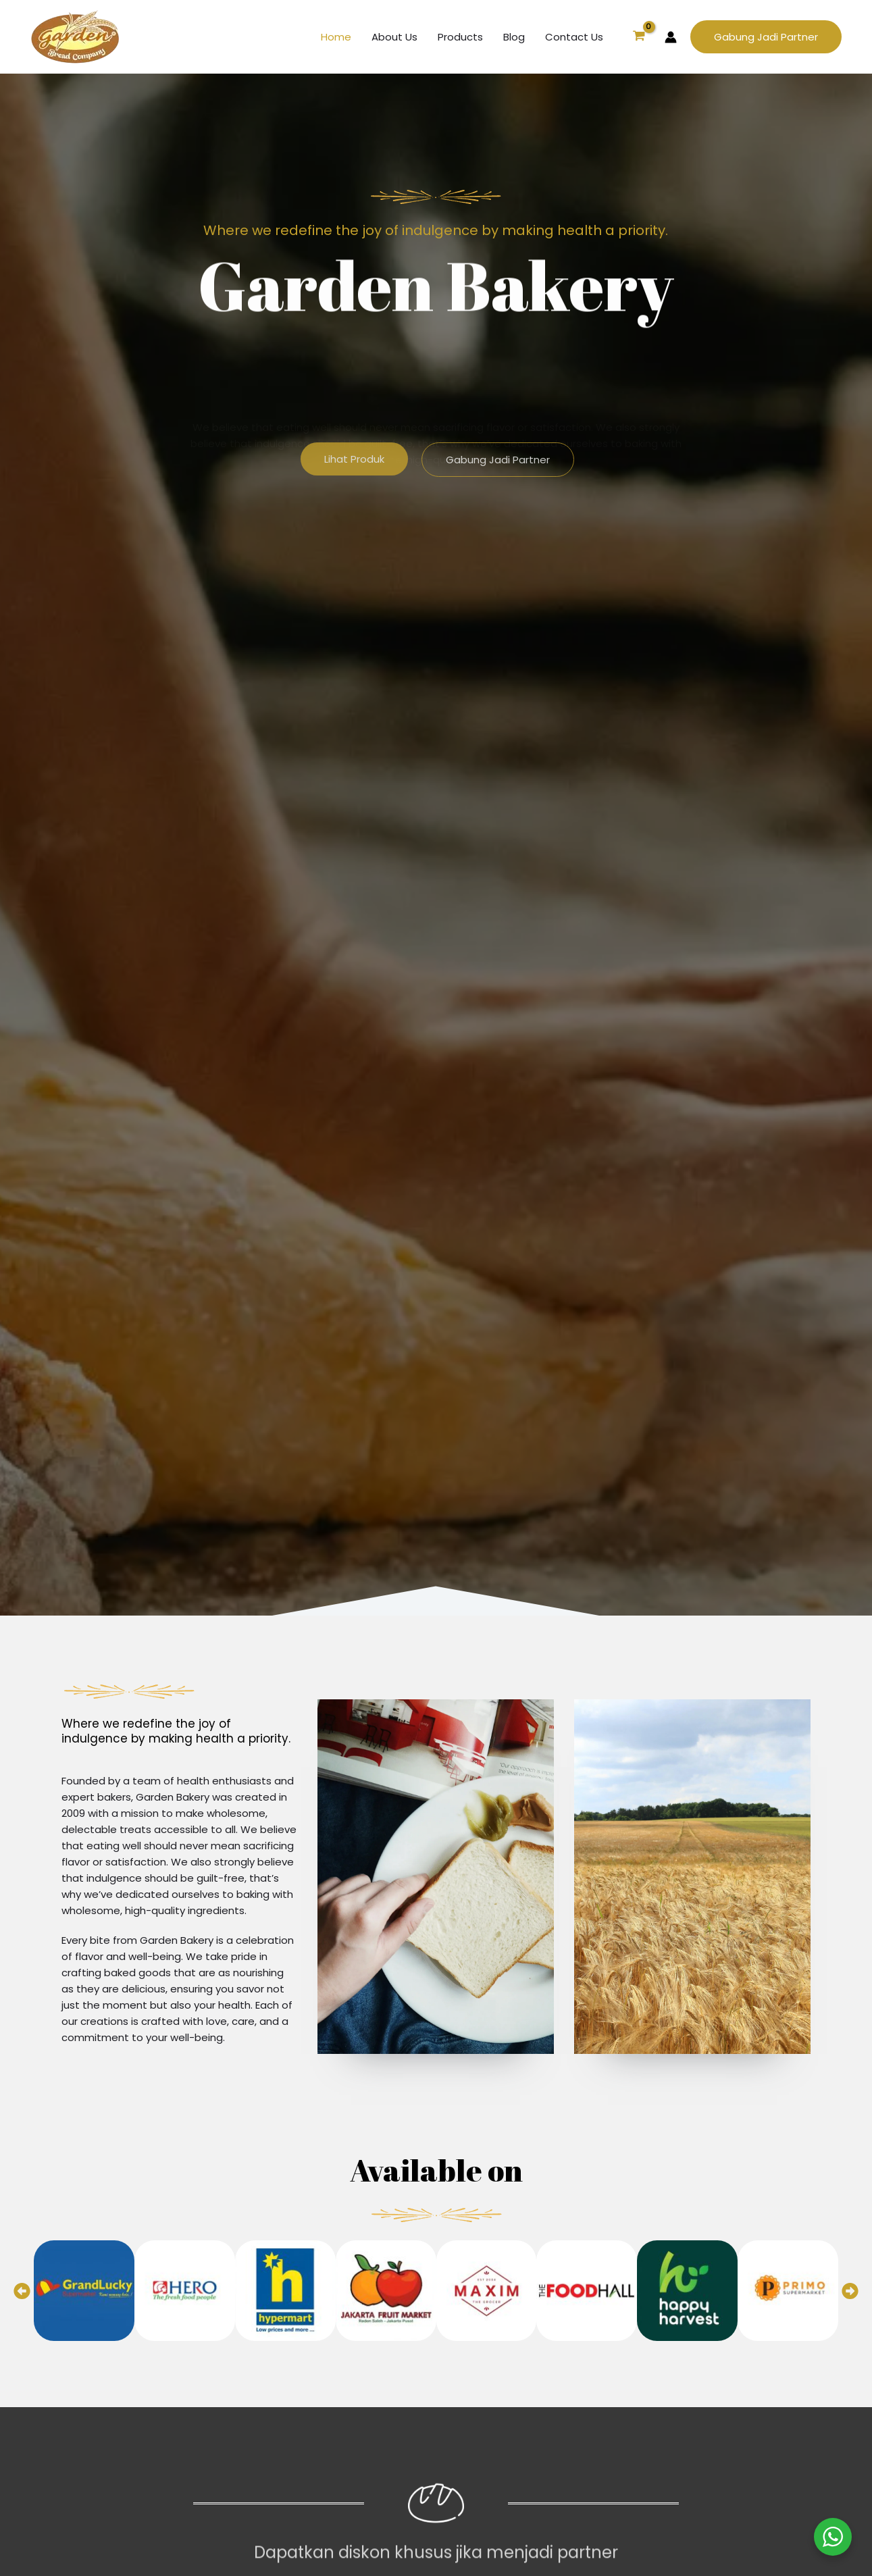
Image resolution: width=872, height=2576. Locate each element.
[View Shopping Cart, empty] (639, 37)
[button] (766, 36)
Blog (514, 37)
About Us (394, 37)
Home (336, 37)
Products (460, 37)
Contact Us (574, 37)
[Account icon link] (671, 37)
